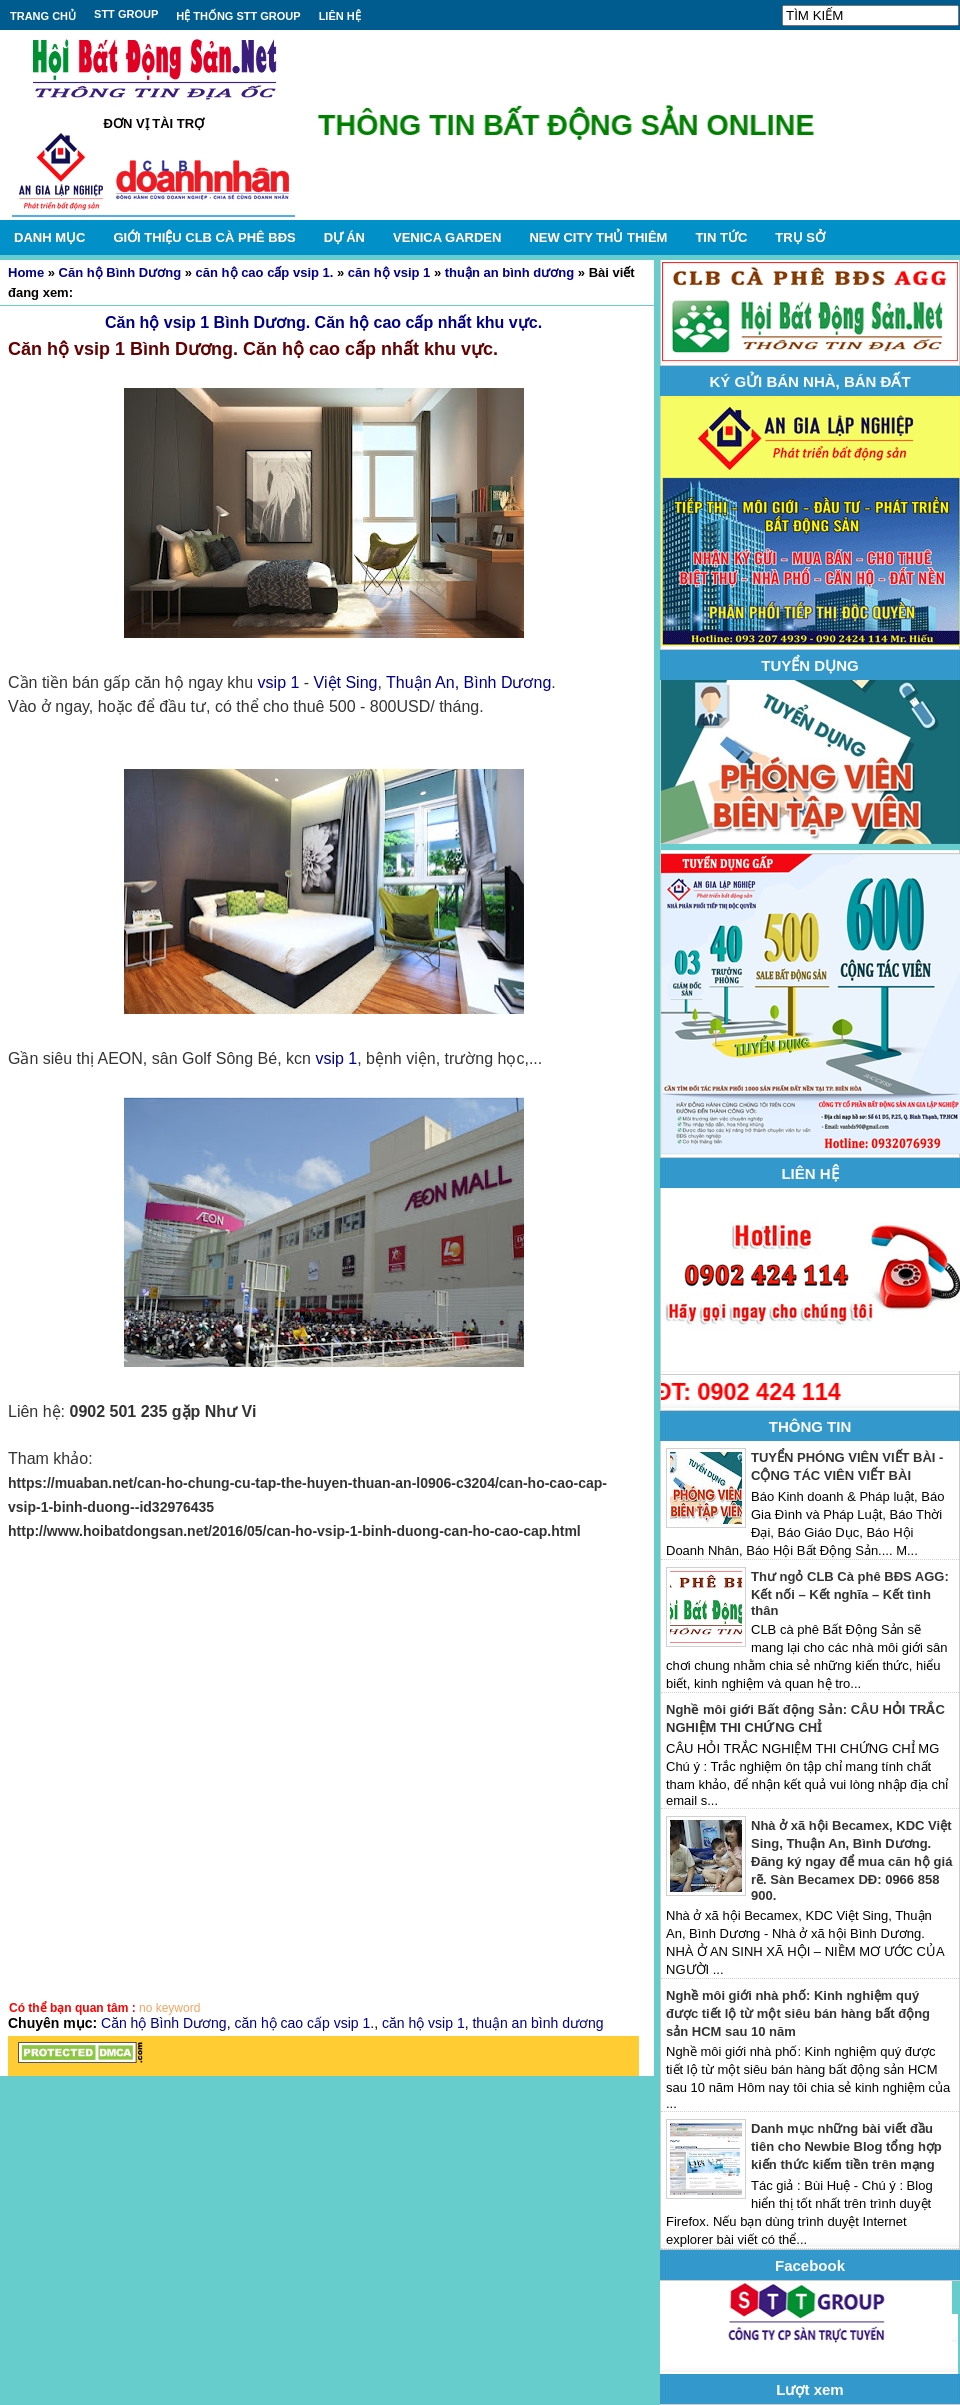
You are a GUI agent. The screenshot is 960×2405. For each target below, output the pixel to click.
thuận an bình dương (509, 272)
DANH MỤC (49, 237)
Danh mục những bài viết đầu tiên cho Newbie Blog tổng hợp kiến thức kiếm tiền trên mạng (846, 2146)
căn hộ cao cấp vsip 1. (265, 272)
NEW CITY (598, 237)
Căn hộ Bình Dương (120, 272)
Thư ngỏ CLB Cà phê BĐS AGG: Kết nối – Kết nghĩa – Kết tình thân (850, 1593)
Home (26, 272)
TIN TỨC (721, 237)
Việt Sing (346, 682)
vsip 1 (279, 682)
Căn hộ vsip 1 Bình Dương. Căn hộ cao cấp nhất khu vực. (323, 322)
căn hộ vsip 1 (389, 272)
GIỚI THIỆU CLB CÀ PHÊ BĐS (204, 237)
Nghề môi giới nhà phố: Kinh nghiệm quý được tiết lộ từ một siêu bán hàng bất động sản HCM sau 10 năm (798, 2013)
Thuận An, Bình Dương (468, 682)
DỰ (344, 237)
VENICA (447, 237)
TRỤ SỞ (800, 237)
